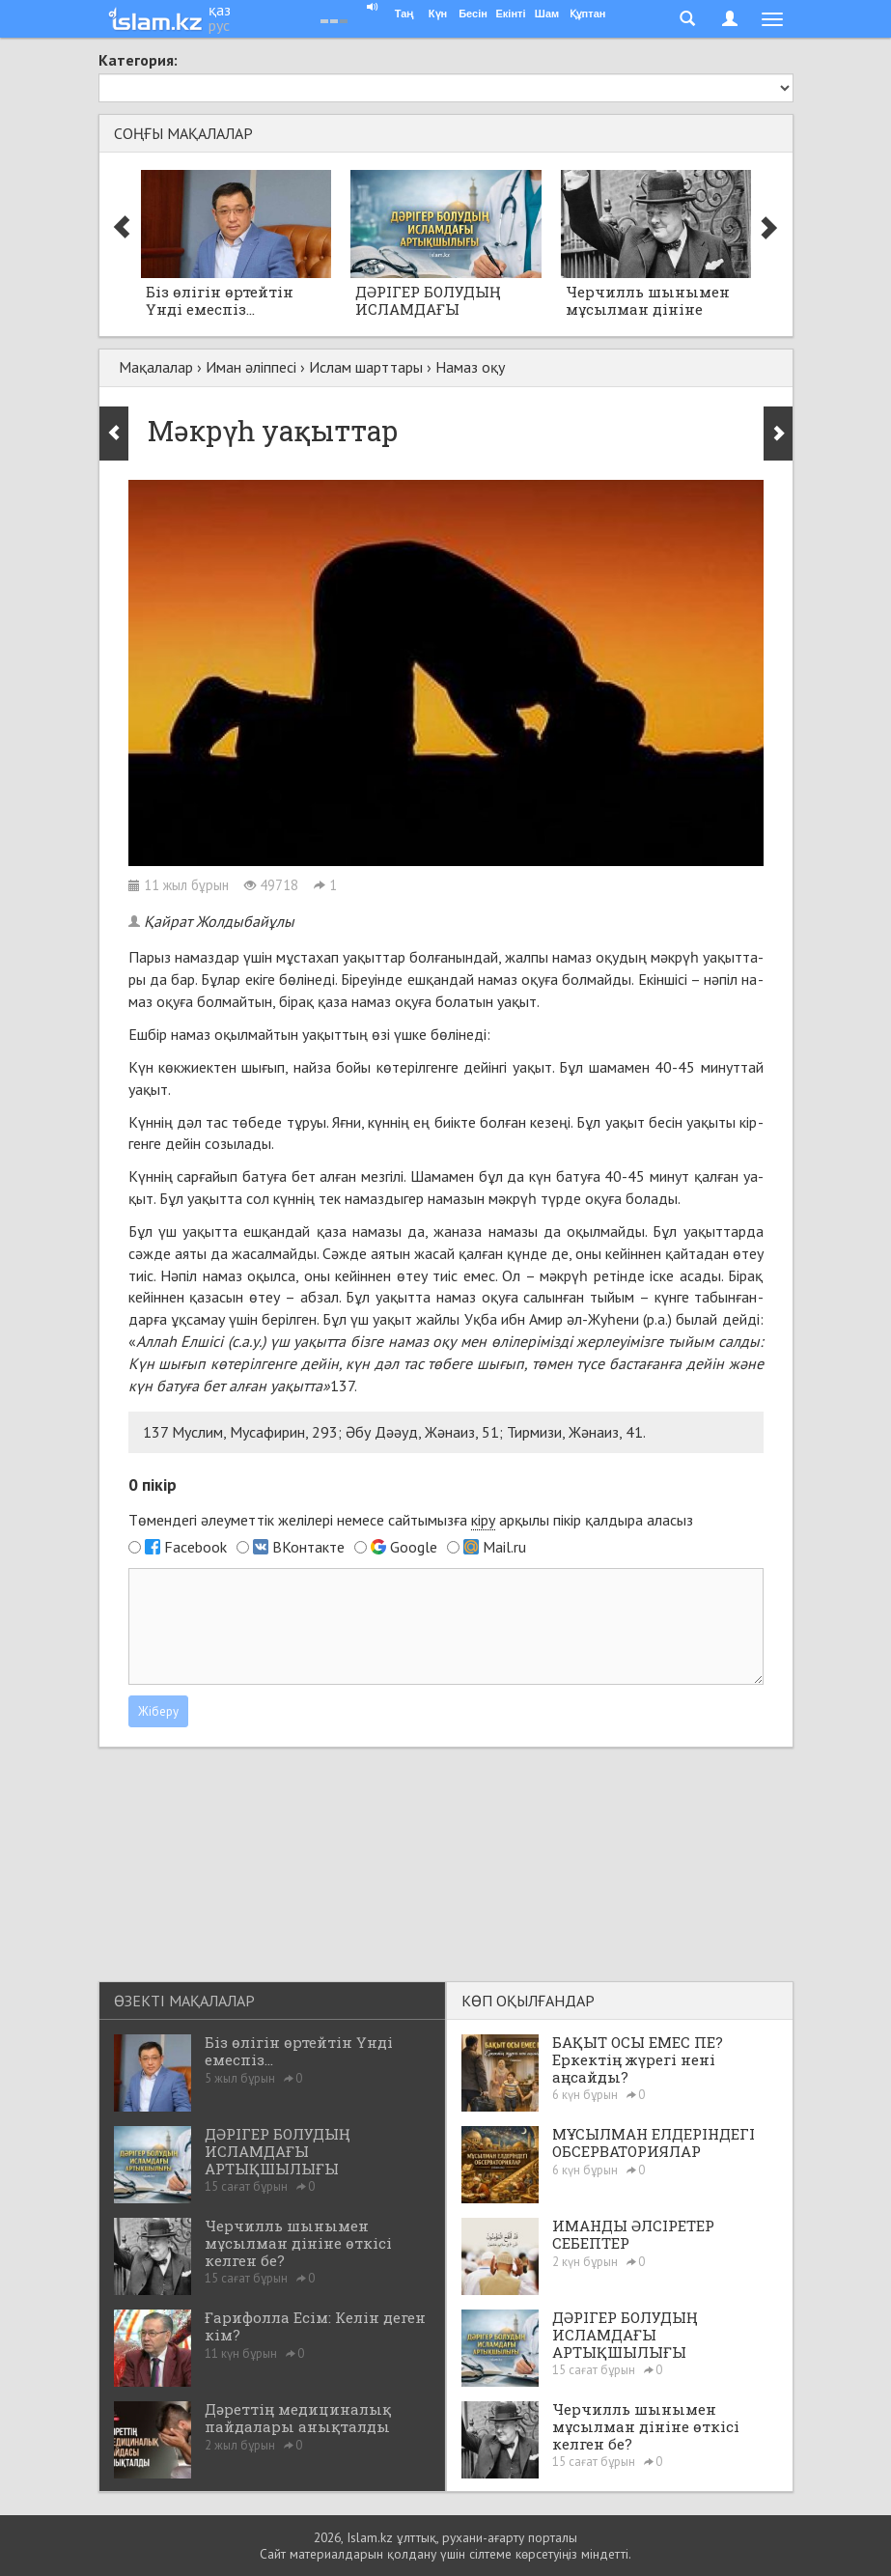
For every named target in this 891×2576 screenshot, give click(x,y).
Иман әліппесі (251, 367)
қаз (220, 9)
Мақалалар (156, 367)
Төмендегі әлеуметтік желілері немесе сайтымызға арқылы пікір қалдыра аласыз (410, 1520)
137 (342, 1385)
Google (413, 1546)
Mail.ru (504, 1546)
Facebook (195, 1546)
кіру (483, 1519)
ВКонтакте (308, 1546)
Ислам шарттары (366, 367)
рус (219, 25)
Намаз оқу (470, 367)
